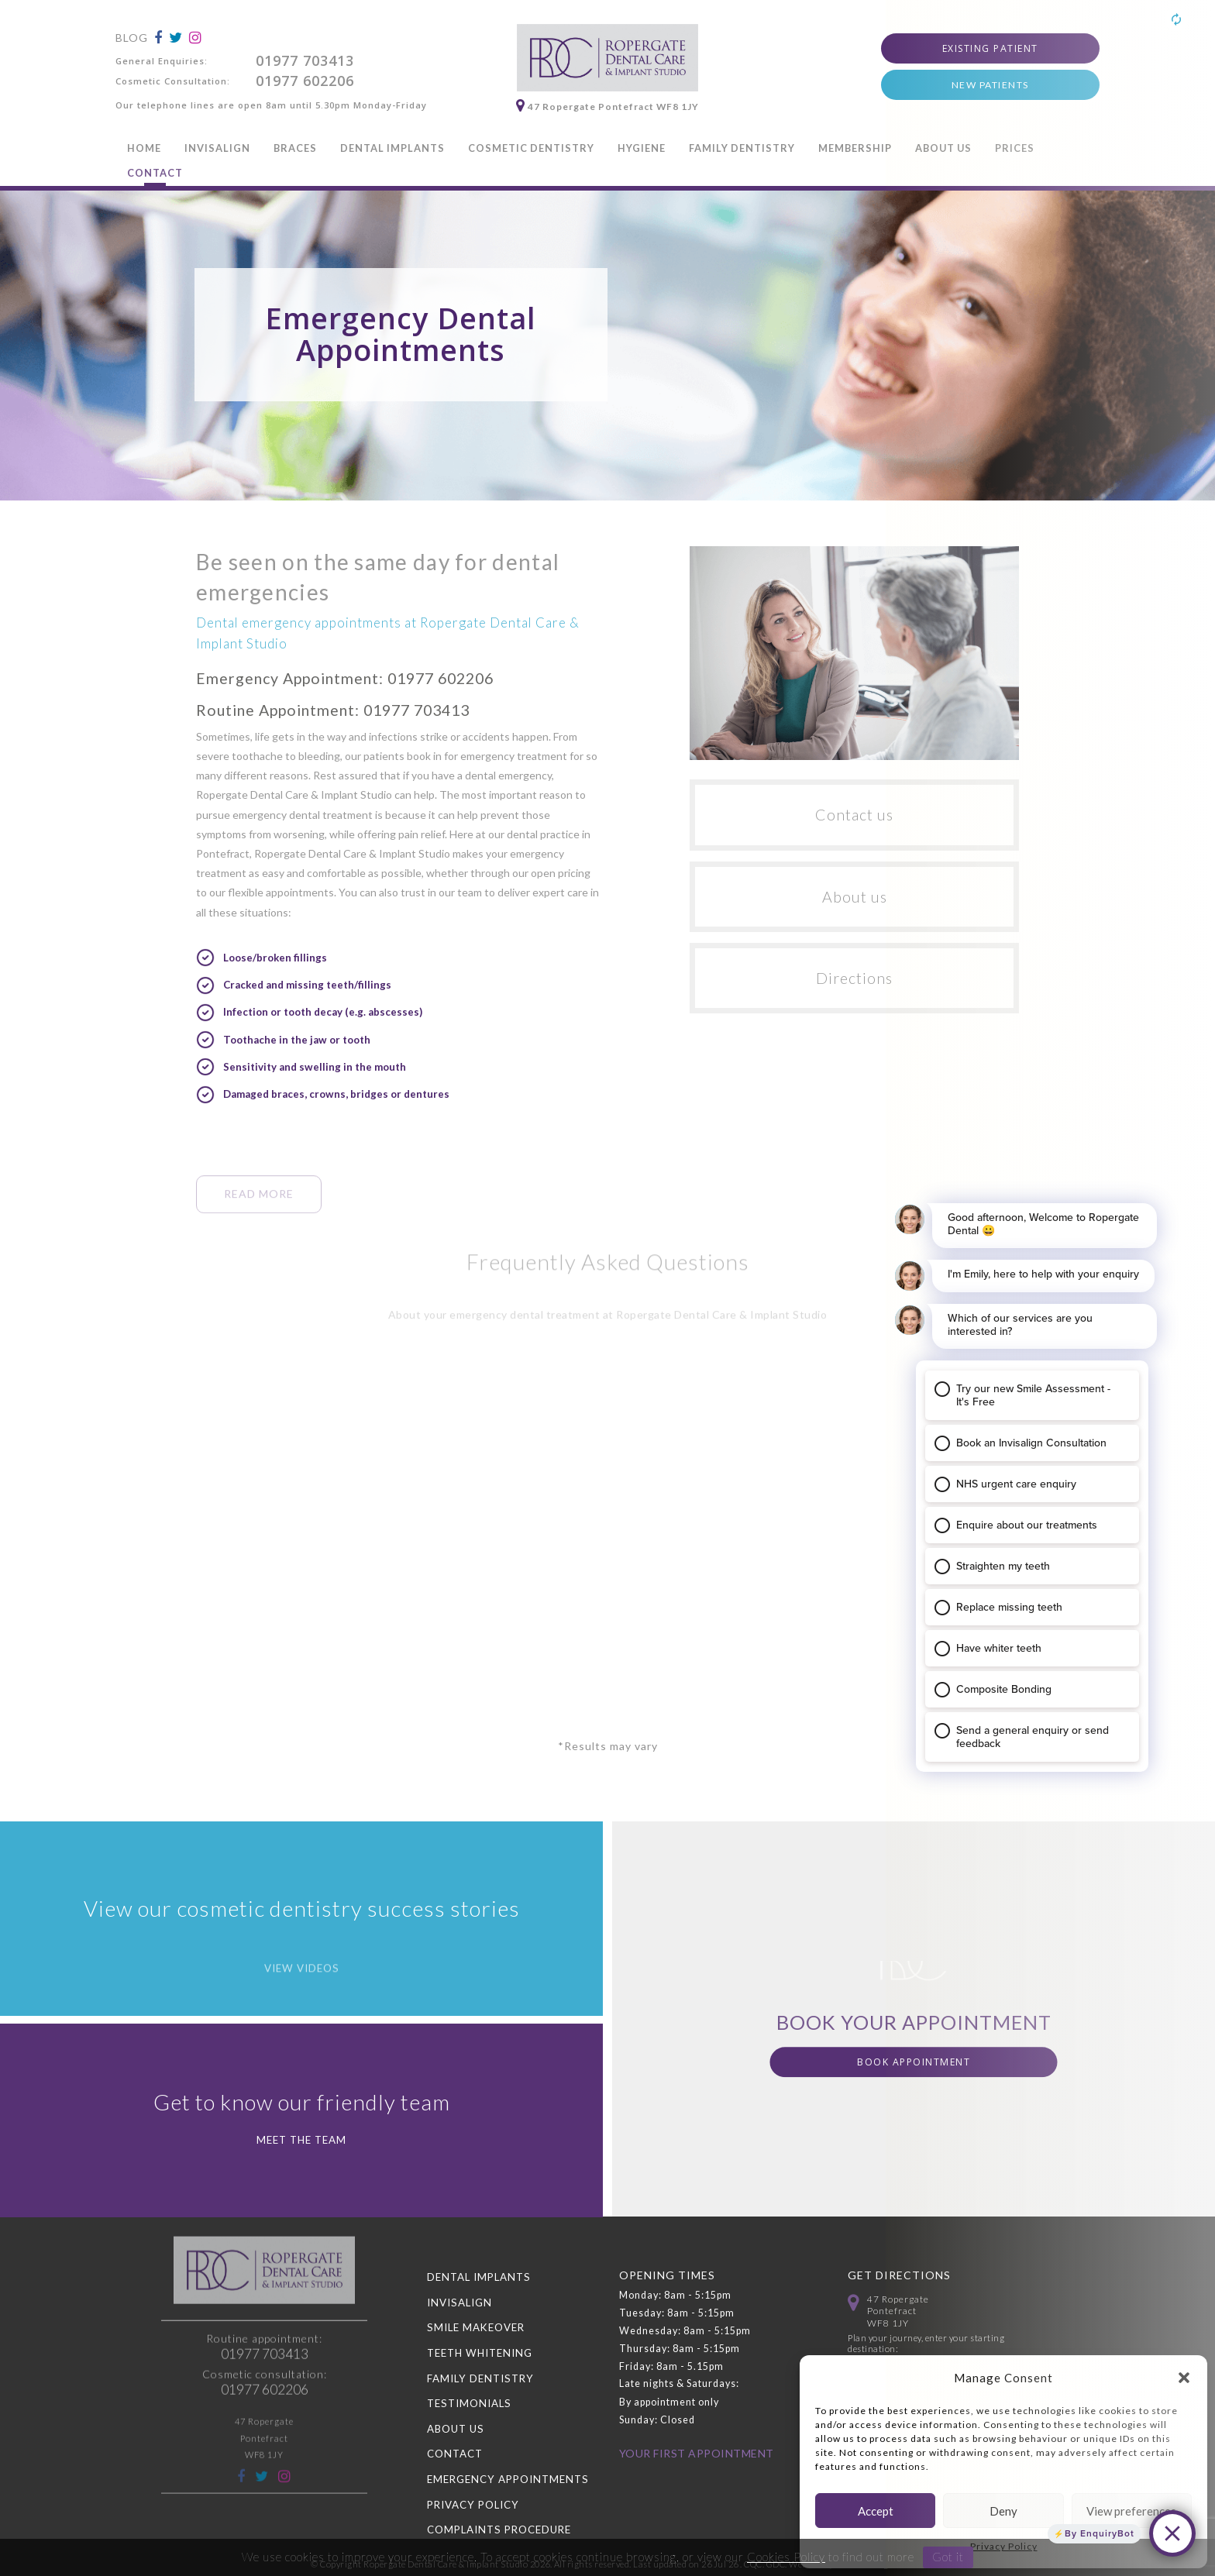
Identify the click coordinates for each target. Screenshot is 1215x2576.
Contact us (854, 815)
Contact (155, 173)
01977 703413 (305, 60)
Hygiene (642, 148)
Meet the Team (301, 2140)
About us (854, 897)
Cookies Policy (786, 2557)
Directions (854, 978)
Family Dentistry (742, 148)
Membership (855, 148)
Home (144, 148)
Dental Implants (392, 148)
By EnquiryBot (1099, 2533)
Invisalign (217, 148)
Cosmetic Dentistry (531, 148)
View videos (301, 1997)
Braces (295, 148)
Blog (131, 37)
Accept (875, 2511)
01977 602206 (305, 80)
